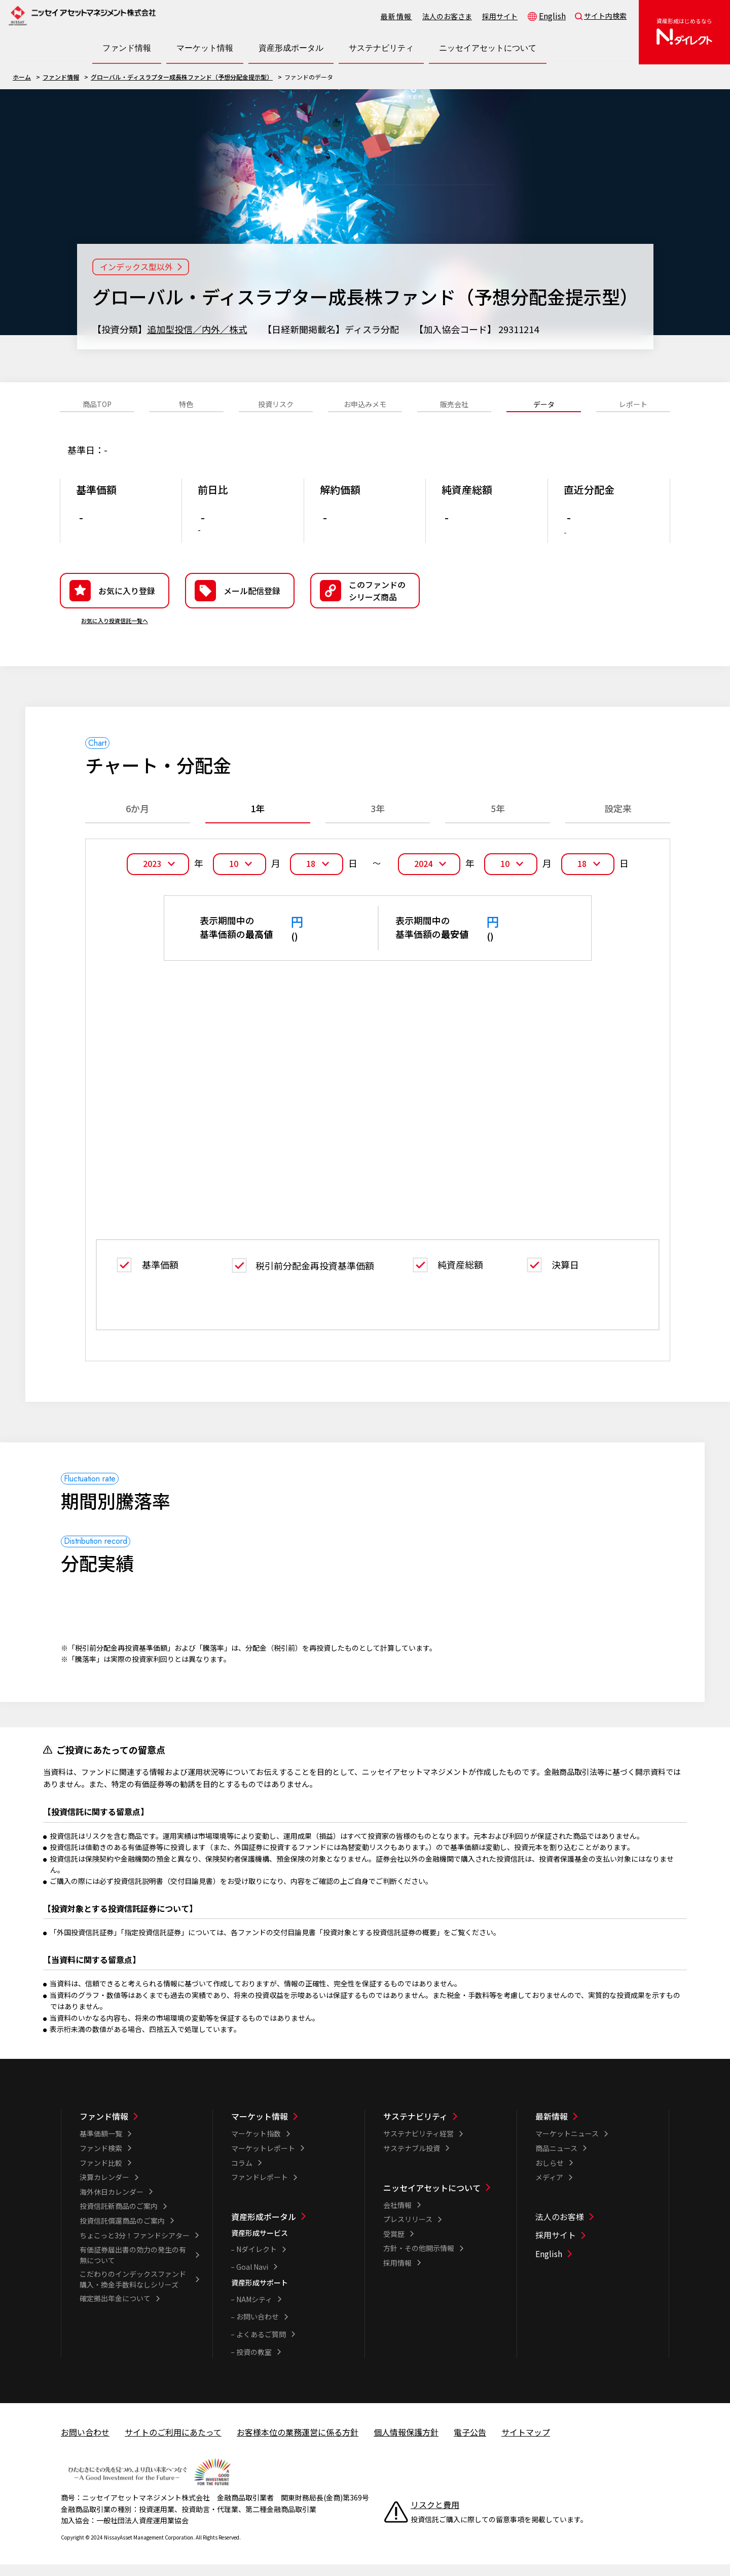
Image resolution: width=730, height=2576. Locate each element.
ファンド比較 (101, 2173)
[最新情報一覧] (595, 2127)
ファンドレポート (259, 2188)
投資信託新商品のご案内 (119, 2217)
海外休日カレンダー (111, 2202)
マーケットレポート (263, 2159)
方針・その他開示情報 (418, 2259)
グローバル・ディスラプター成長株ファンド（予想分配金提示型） (182, 76)
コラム (241, 2173)
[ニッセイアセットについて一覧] (443, 2198)
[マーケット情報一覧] (291, 2127)
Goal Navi (252, 2277)
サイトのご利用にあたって (173, 2443)
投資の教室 (254, 2362)
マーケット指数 (256, 2144)
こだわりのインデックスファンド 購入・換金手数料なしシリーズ (136, 2290)
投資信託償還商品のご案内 (122, 2232)
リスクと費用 (435, 2516)
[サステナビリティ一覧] (443, 2127)
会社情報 (397, 2215)
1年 (257, 823)
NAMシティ (254, 2310)
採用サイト (500, 16)
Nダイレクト (256, 2260)
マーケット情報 (259, 2127)
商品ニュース (556, 2159)
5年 (498, 823)
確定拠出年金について (115, 2309)
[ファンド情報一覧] (139, 2127)
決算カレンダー (104, 2188)
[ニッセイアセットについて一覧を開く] (487, 48)
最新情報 (396, 16)
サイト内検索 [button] (605, 16)
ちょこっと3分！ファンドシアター (135, 2246)
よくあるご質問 (261, 2345)
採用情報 (397, 2274)
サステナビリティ (415, 2127)
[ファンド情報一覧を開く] (126, 48)
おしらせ (549, 2173)
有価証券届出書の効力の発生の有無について (133, 2266)
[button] (365, 606)
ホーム (22, 76)
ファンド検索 (101, 2159)
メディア (549, 2188)
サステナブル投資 (411, 2159)
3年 (378, 823)
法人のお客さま (447, 16)
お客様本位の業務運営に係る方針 (297, 2443)
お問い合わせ (257, 2328)
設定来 (618, 823)
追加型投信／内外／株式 (197, 329)
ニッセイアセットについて (432, 2198)
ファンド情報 (61, 76)
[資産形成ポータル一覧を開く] (291, 48)
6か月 (137, 823)
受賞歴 (394, 2244)
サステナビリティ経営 (418, 2144)
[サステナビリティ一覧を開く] (381, 48)
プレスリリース (407, 2230)
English (552, 16)
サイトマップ (525, 2443)
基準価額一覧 (101, 2144)
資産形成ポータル (263, 2227)
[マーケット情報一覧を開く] (204, 48)
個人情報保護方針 (406, 2443)
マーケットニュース (567, 2144)
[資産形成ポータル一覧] (291, 2227)
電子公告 (470, 2443)
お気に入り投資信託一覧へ (114, 636)
